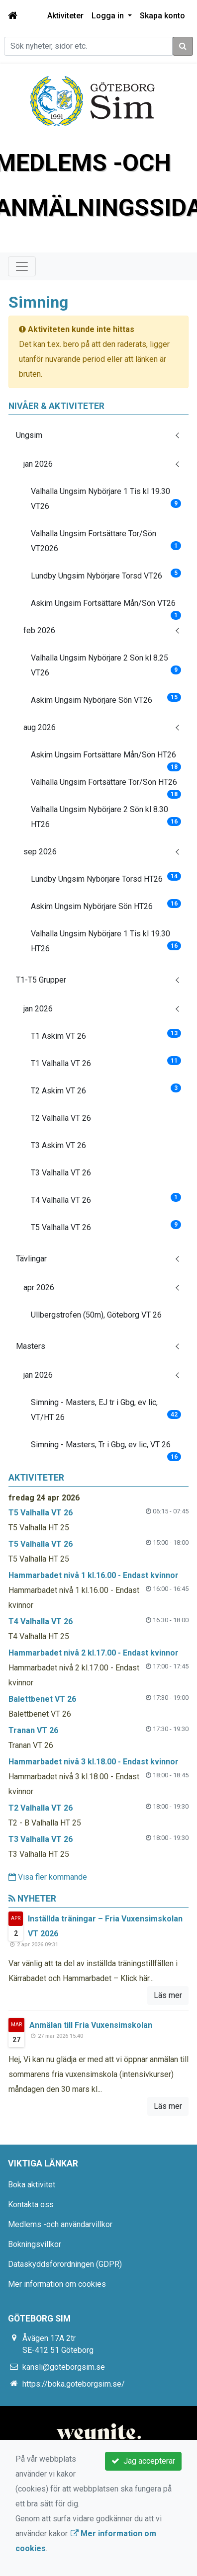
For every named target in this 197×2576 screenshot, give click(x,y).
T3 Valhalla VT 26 (61, 1172)
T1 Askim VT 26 (106, 1035)
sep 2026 (40, 851)
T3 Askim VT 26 (58, 1145)
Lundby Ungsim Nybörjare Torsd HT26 (106, 878)
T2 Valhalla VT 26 (61, 1118)
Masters (30, 1346)
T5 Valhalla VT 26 (106, 1226)
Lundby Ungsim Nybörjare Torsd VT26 (106, 575)
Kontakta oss (31, 2204)
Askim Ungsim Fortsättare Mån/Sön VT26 (106, 607)
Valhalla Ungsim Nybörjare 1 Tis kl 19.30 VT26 (106, 499)
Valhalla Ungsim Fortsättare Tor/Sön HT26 (106, 786)
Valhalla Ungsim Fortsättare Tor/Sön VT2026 (106, 541)
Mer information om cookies (57, 2284)
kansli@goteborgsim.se (63, 2367)
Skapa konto (162, 15)
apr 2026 (38, 1287)
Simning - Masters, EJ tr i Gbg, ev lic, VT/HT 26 (106, 1410)
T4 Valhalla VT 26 (106, 1199)
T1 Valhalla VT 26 (106, 1062)
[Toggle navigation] (22, 266)
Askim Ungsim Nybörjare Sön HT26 (106, 905)
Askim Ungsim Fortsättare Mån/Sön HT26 (106, 758)
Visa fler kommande (47, 1877)
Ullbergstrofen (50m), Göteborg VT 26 (96, 1315)
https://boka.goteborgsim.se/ (73, 2384)
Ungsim (29, 435)
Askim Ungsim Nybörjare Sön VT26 (106, 699)
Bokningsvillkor (34, 2244)
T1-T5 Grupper (41, 980)
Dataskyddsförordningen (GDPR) (65, 2264)
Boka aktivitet (31, 2184)
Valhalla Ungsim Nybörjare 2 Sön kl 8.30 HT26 (106, 817)
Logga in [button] (109, 15)
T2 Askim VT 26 (106, 1089)
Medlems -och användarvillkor (60, 2224)
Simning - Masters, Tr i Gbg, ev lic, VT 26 (106, 1448)
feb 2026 (39, 630)
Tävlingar (31, 1258)
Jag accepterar (143, 2461)
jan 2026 (38, 464)
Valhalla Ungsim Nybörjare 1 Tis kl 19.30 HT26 (106, 941)
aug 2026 (39, 727)
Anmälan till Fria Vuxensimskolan (90, 2025)
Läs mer (168, 1995)
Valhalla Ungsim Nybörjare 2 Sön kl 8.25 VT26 (106, 665)
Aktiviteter (65, 15)
